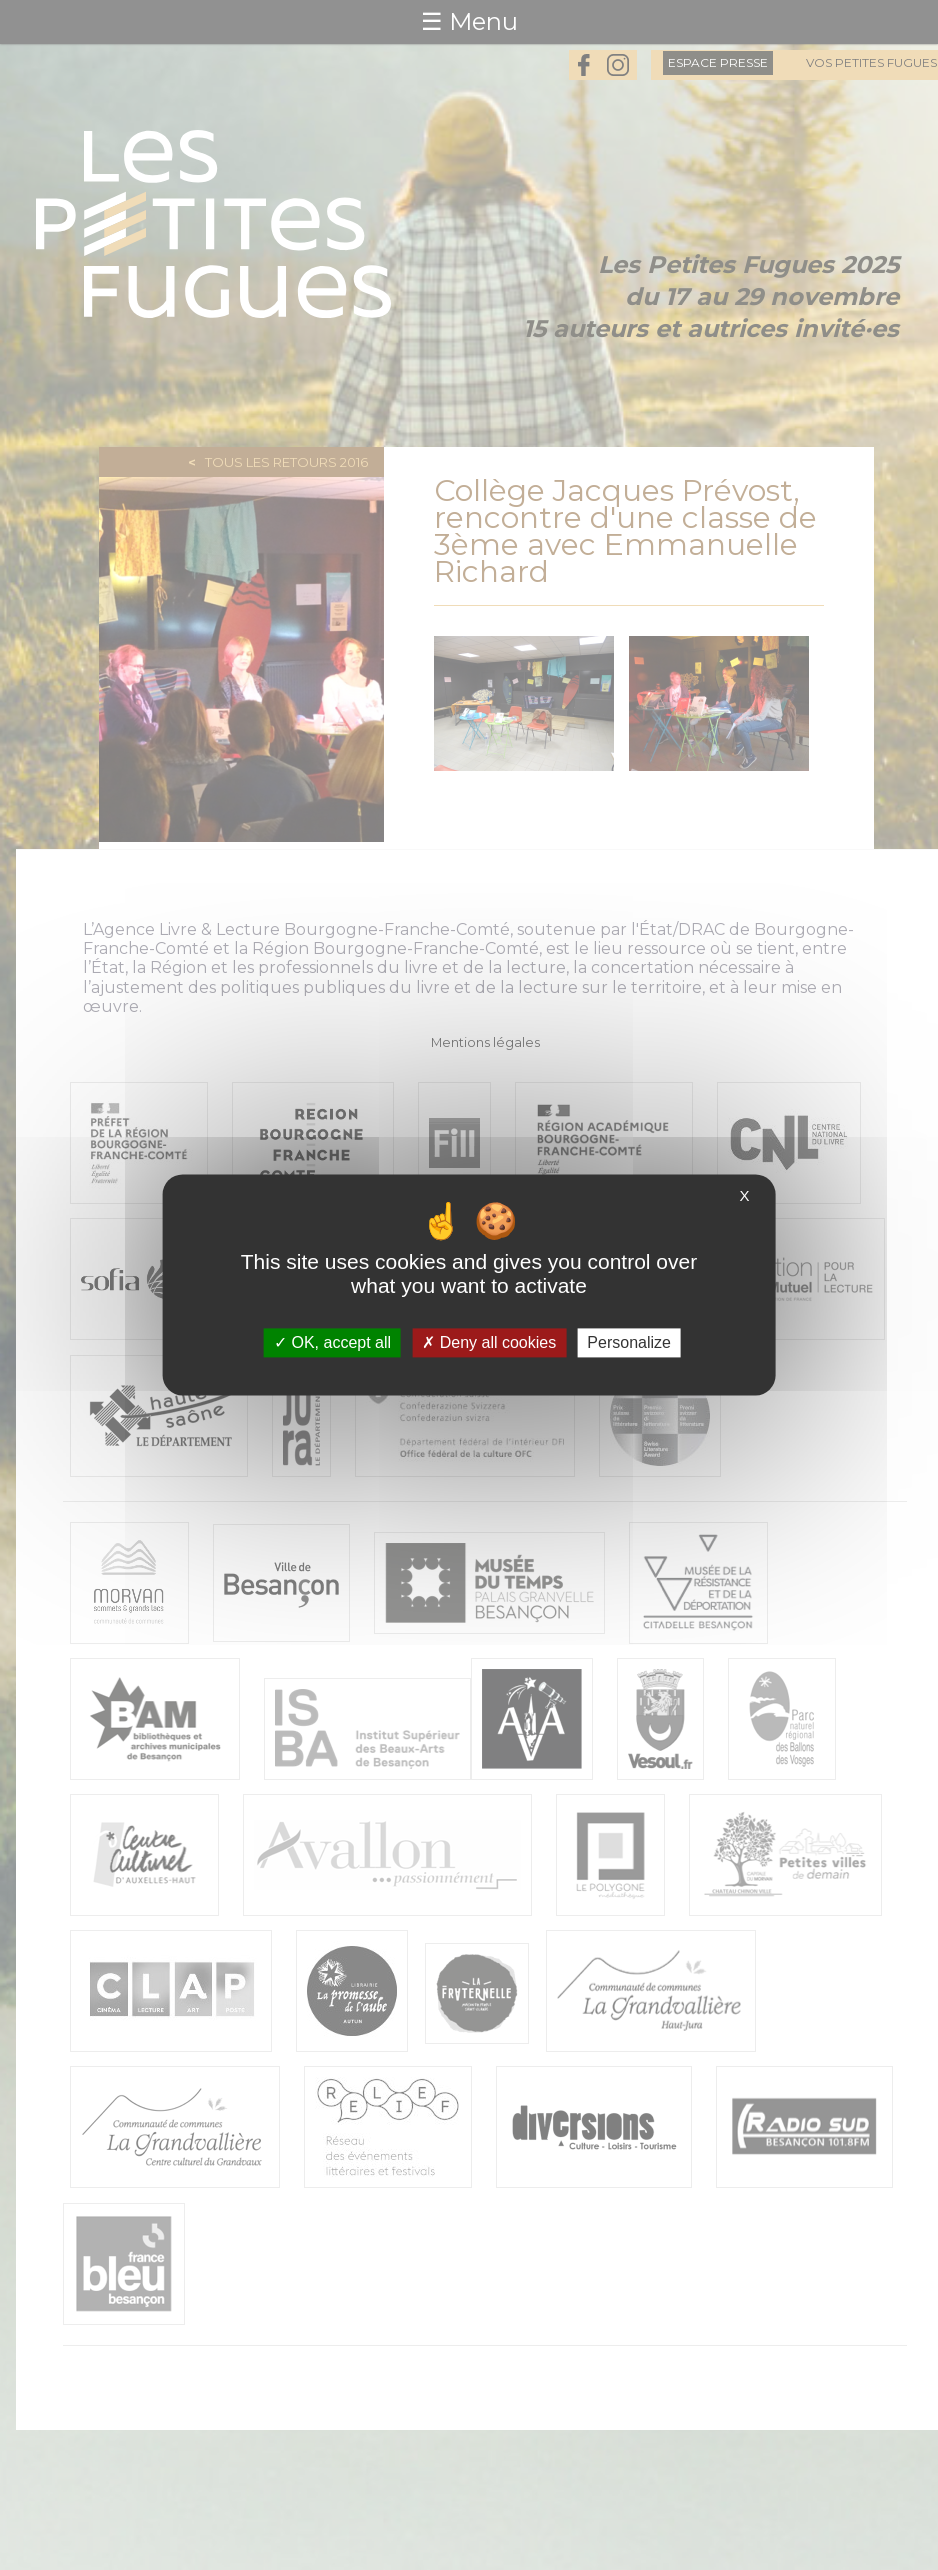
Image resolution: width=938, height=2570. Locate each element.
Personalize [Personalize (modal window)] (629, 1342)
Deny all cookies (489, 1342)
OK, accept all (332, 1342)
